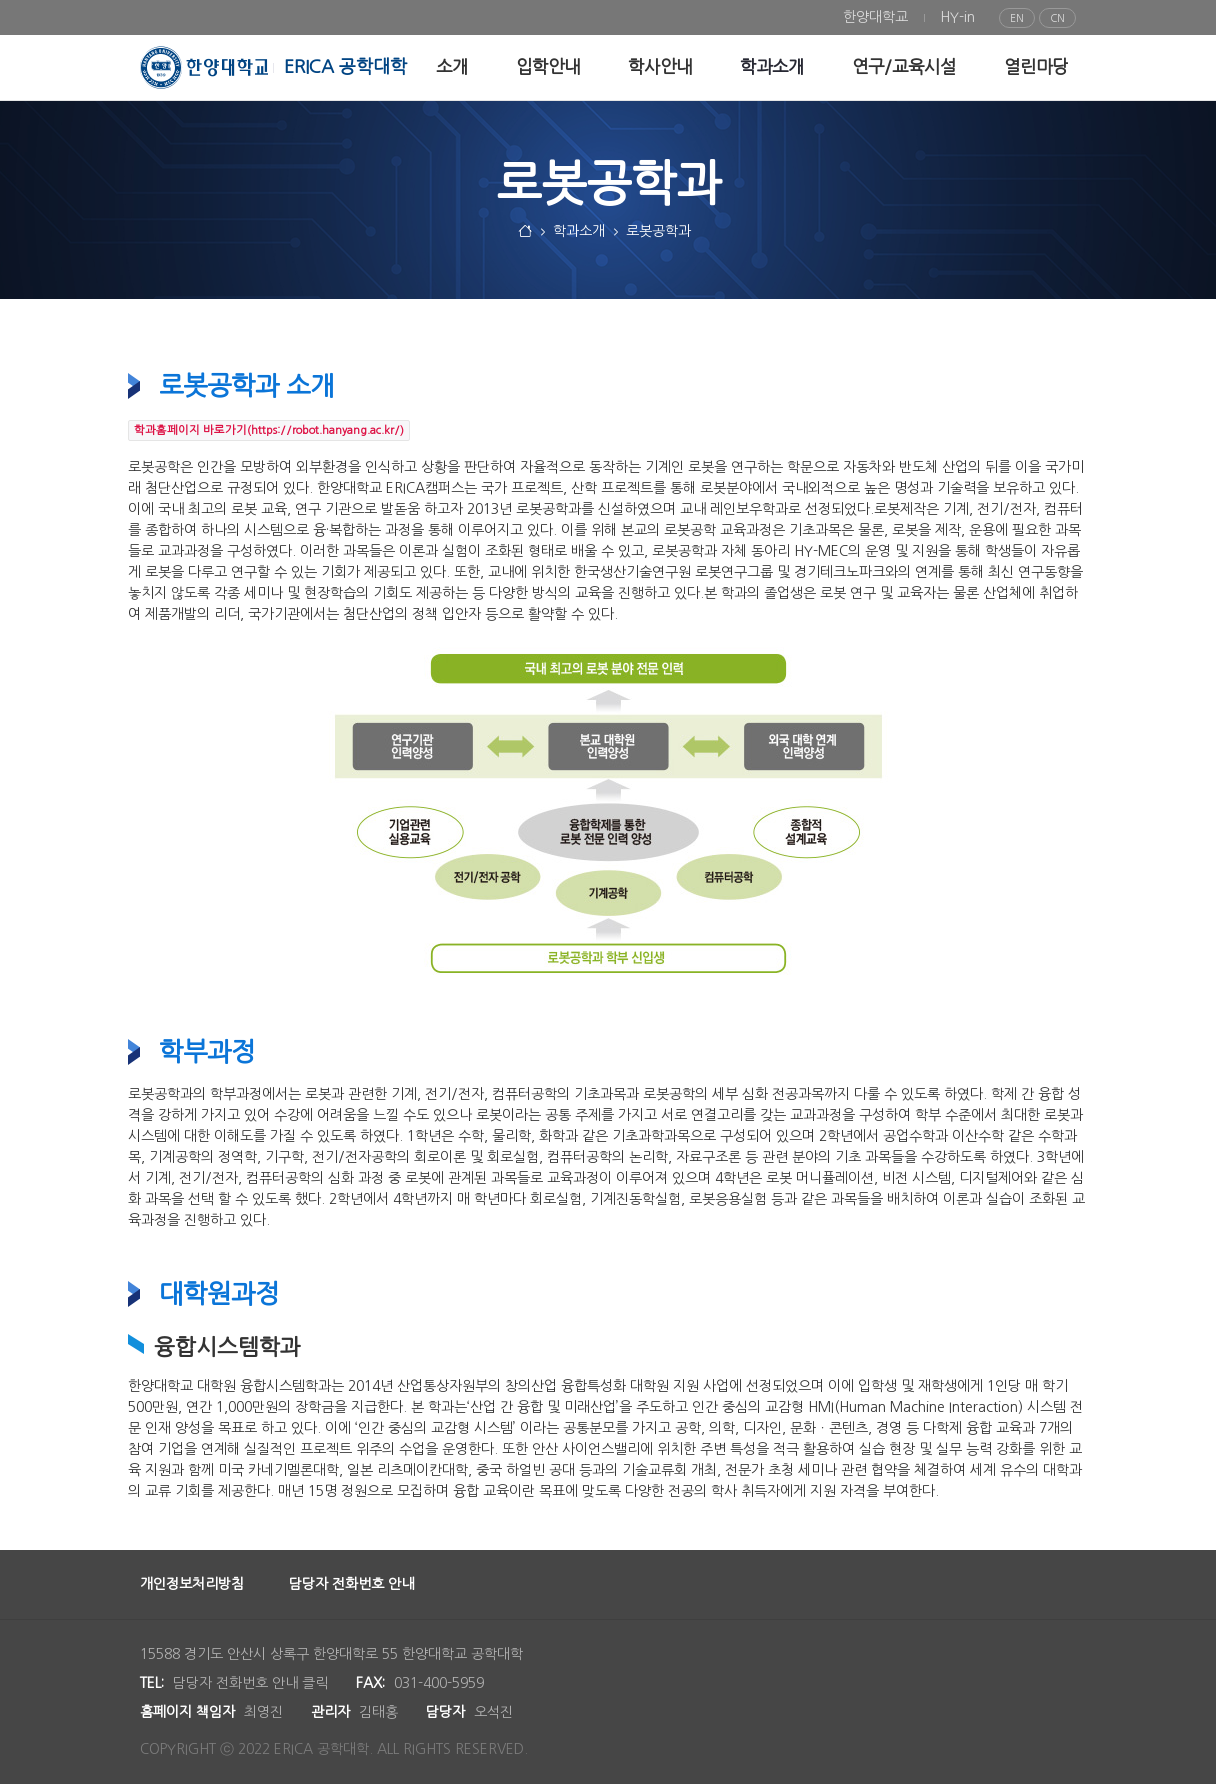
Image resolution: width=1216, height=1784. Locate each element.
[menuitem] (875, 17)
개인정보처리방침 (192, 1584)
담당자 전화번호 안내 (351, 1584)
